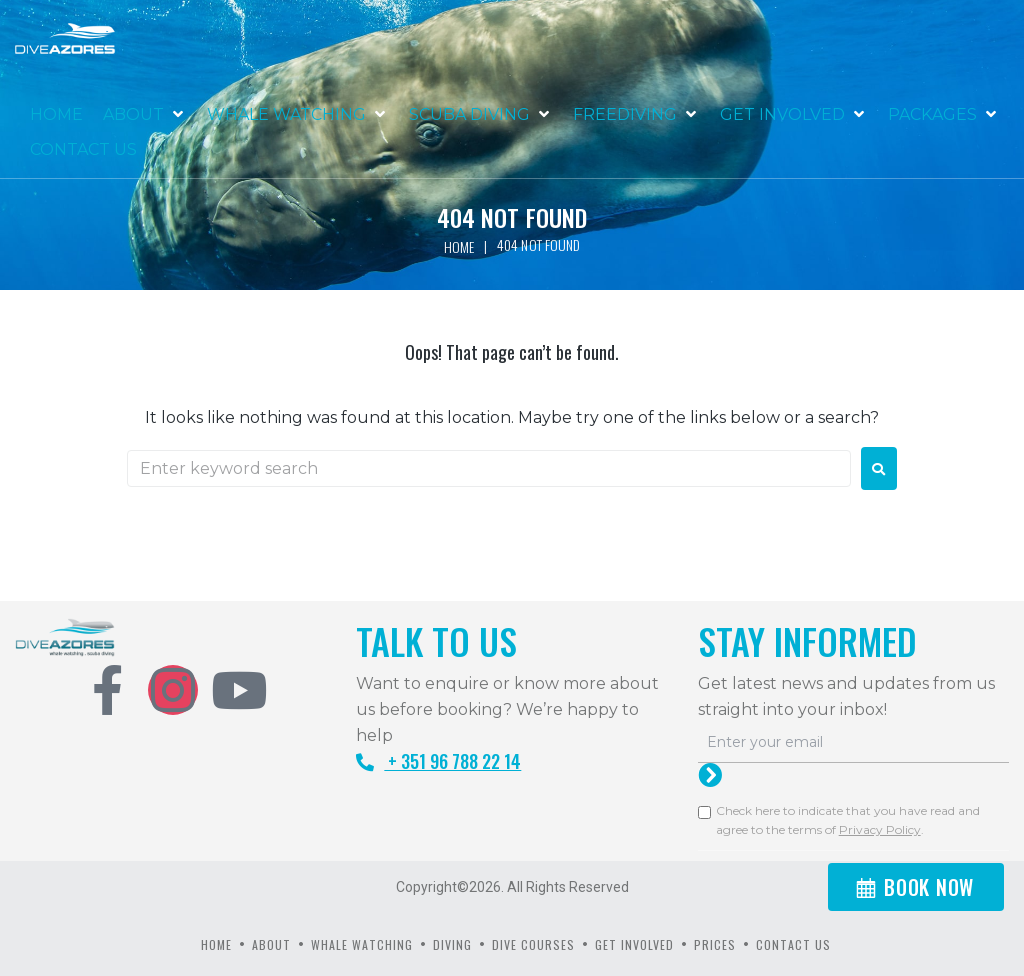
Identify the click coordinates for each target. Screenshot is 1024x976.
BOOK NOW (929, 887)
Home (459, 246)
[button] (145, 115)
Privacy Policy (880, 829)
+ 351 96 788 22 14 (438, 761)
